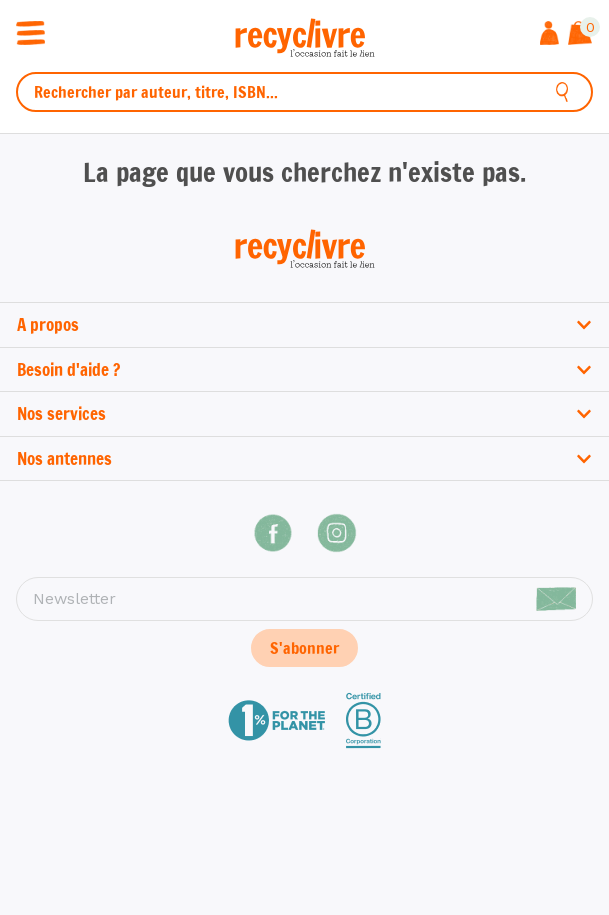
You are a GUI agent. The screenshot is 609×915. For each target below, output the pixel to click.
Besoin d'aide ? (304, 369)
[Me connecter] (549, 35)
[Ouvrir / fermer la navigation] (30, 31)
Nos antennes (304, 458)
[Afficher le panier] (580, 35)
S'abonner (304, 648)
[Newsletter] (304, 599)
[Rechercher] (562, 92)
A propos (304, 324)
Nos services (304, 413)
